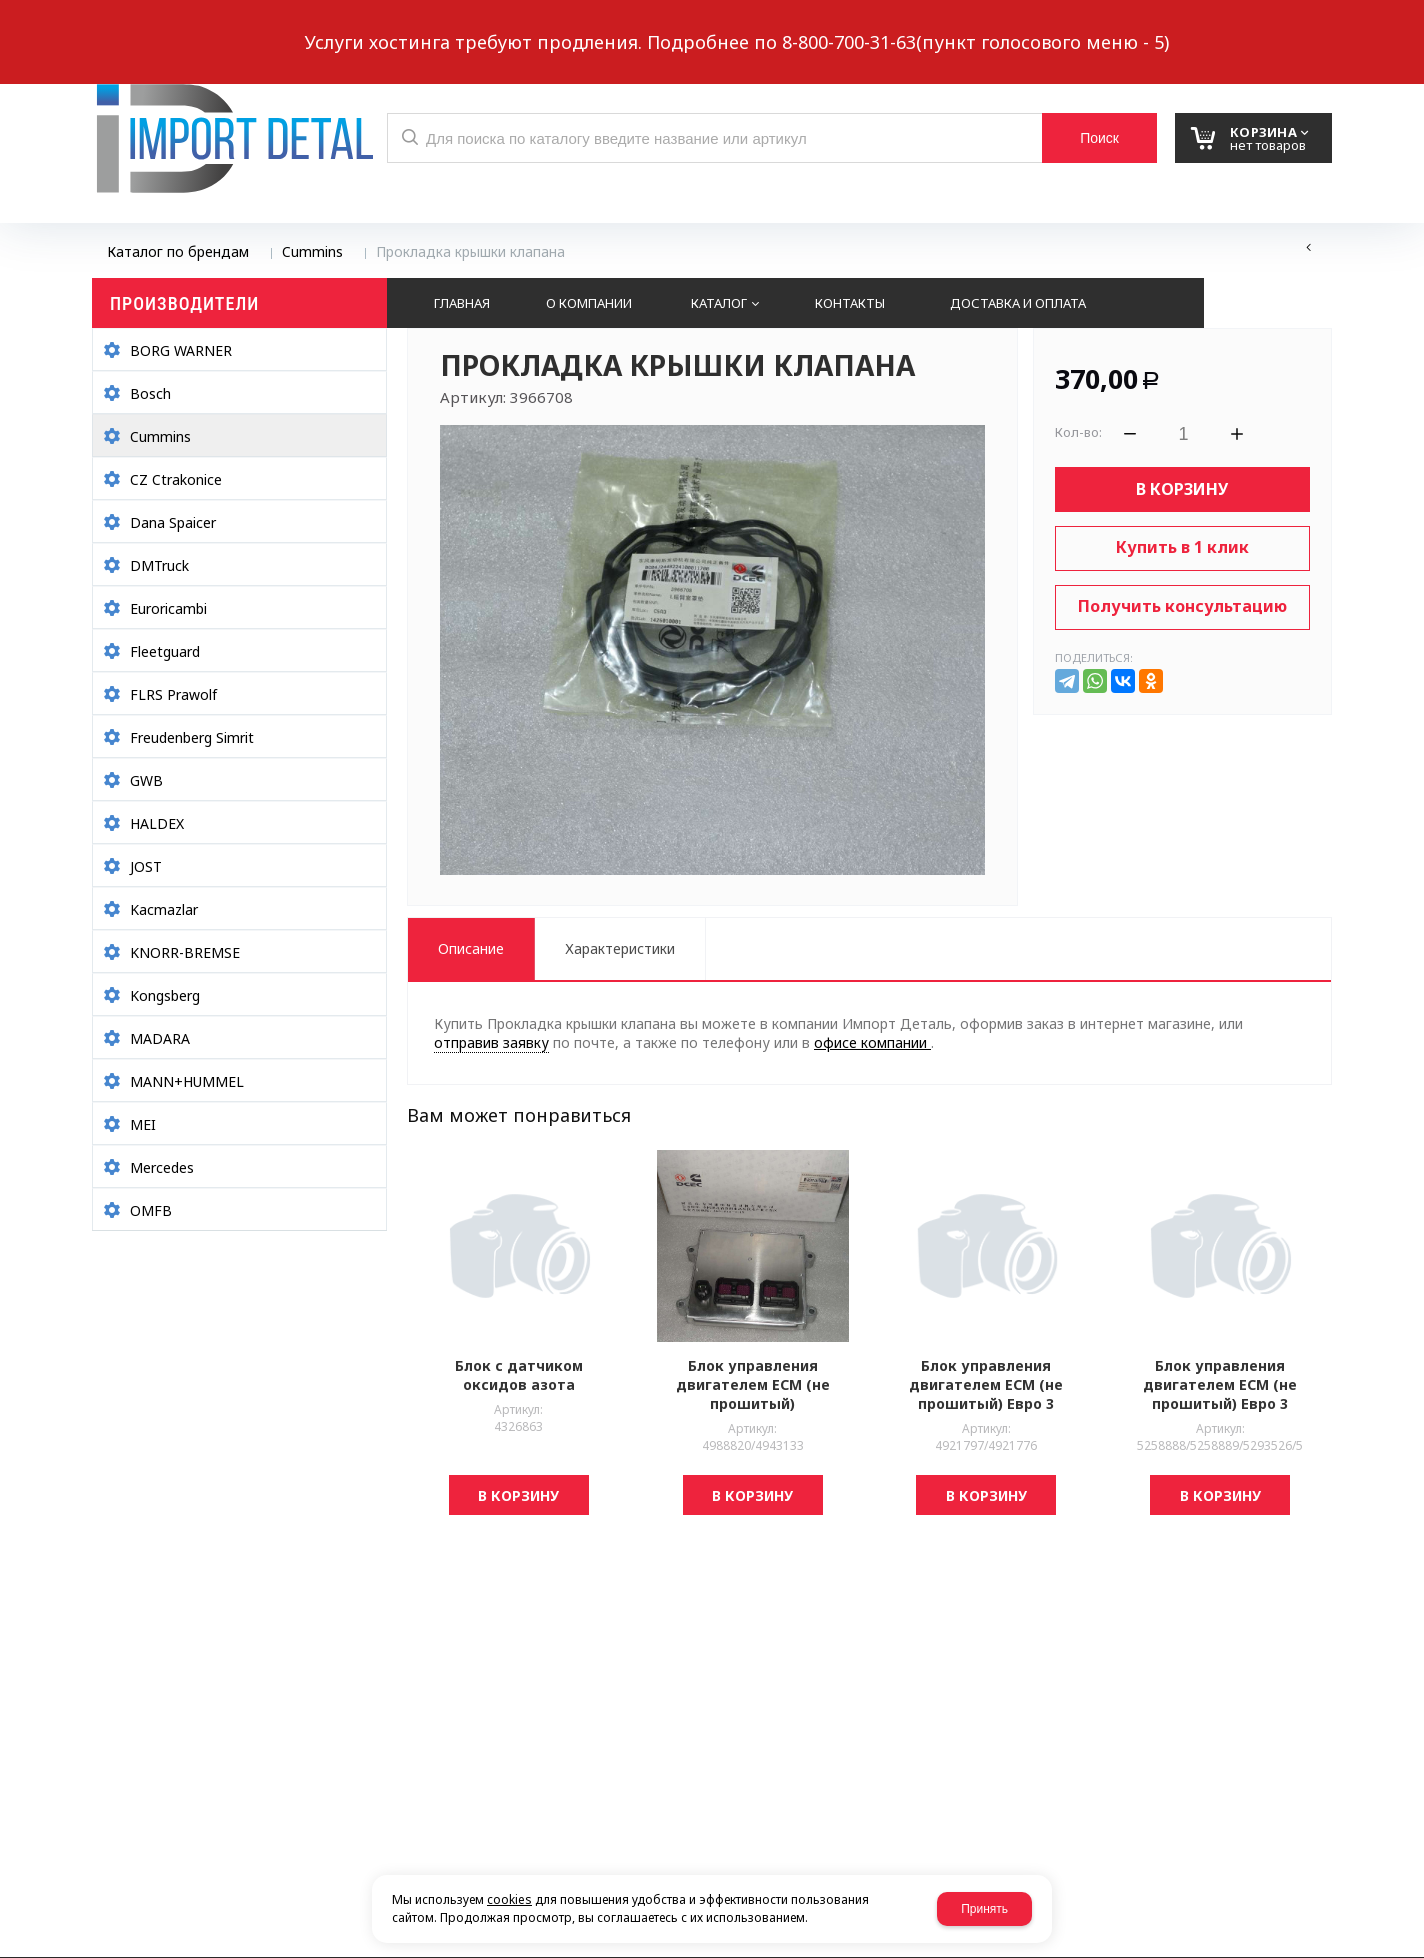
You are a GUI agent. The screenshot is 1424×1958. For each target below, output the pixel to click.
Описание (471, 948)
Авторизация (1299, 26)
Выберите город (455, 26)
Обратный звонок (311, 26)
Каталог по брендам (178, 251)
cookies (509, 1899)
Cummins (312, 251)
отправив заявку (491, 1042)
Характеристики (620, 948)
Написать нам (161, 26)
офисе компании (872, 1042)
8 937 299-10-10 (901, 25)
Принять (984, 1909)
